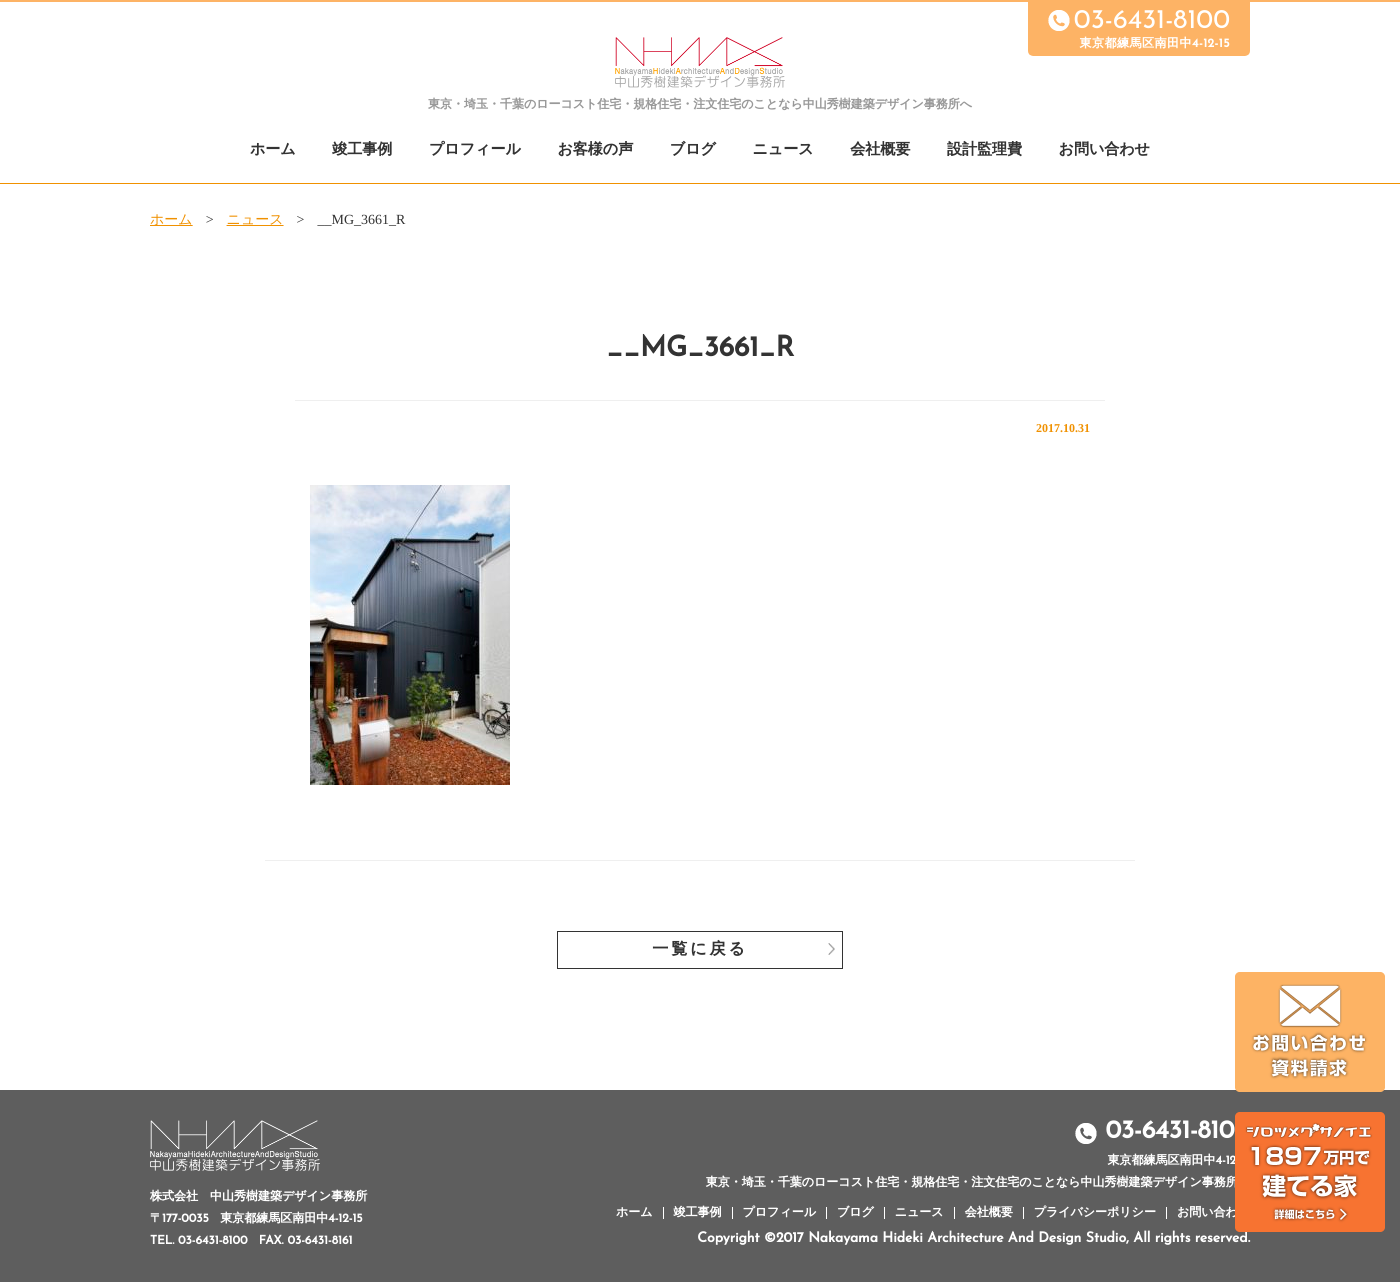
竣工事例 (362, 150)
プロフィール (475, 150)
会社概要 (880, 150)
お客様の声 (595, 150)
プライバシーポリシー (1095, 1213)
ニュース (783, 150)
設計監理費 (984, 150)
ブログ (693, 150)
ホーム (273, 150)
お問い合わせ (1104, 150)
